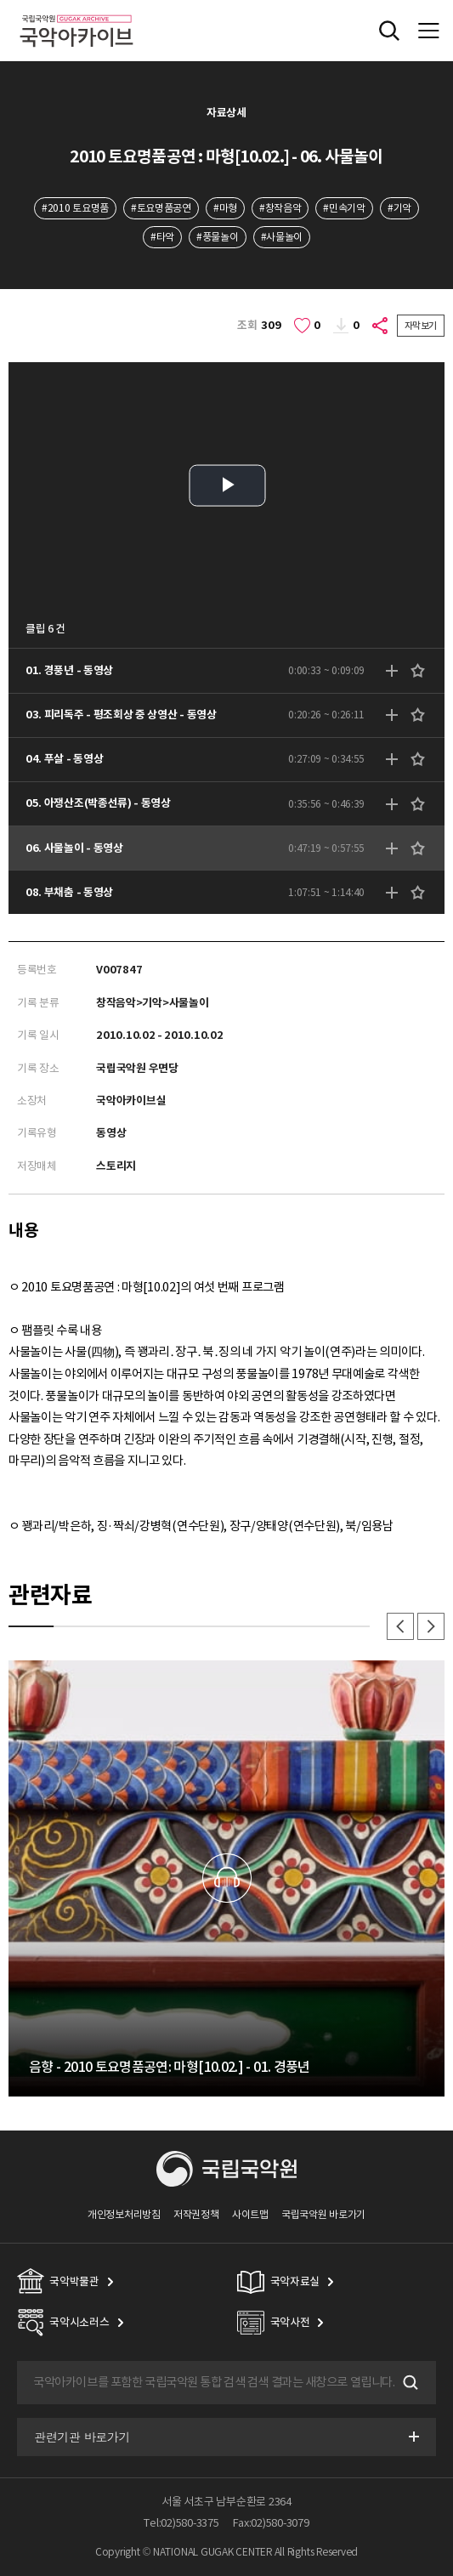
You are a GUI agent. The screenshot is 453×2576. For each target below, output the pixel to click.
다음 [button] (431, 1626)
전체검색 (389, 30)
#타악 (162, 236)
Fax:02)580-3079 (271, 2523)
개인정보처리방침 (124, 2214)
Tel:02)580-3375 (181, 2523)
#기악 (399, 207)
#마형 (225, 207)
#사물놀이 (282, 236)
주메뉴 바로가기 (0, 0)
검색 (409, 2382)
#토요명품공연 (161, 207)
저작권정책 (195, 2214)
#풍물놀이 (217, 236)
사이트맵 (250, 2214)
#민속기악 (344, 207)
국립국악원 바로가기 (323, 2214)
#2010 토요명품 (75, 207)
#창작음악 (280, 207)
